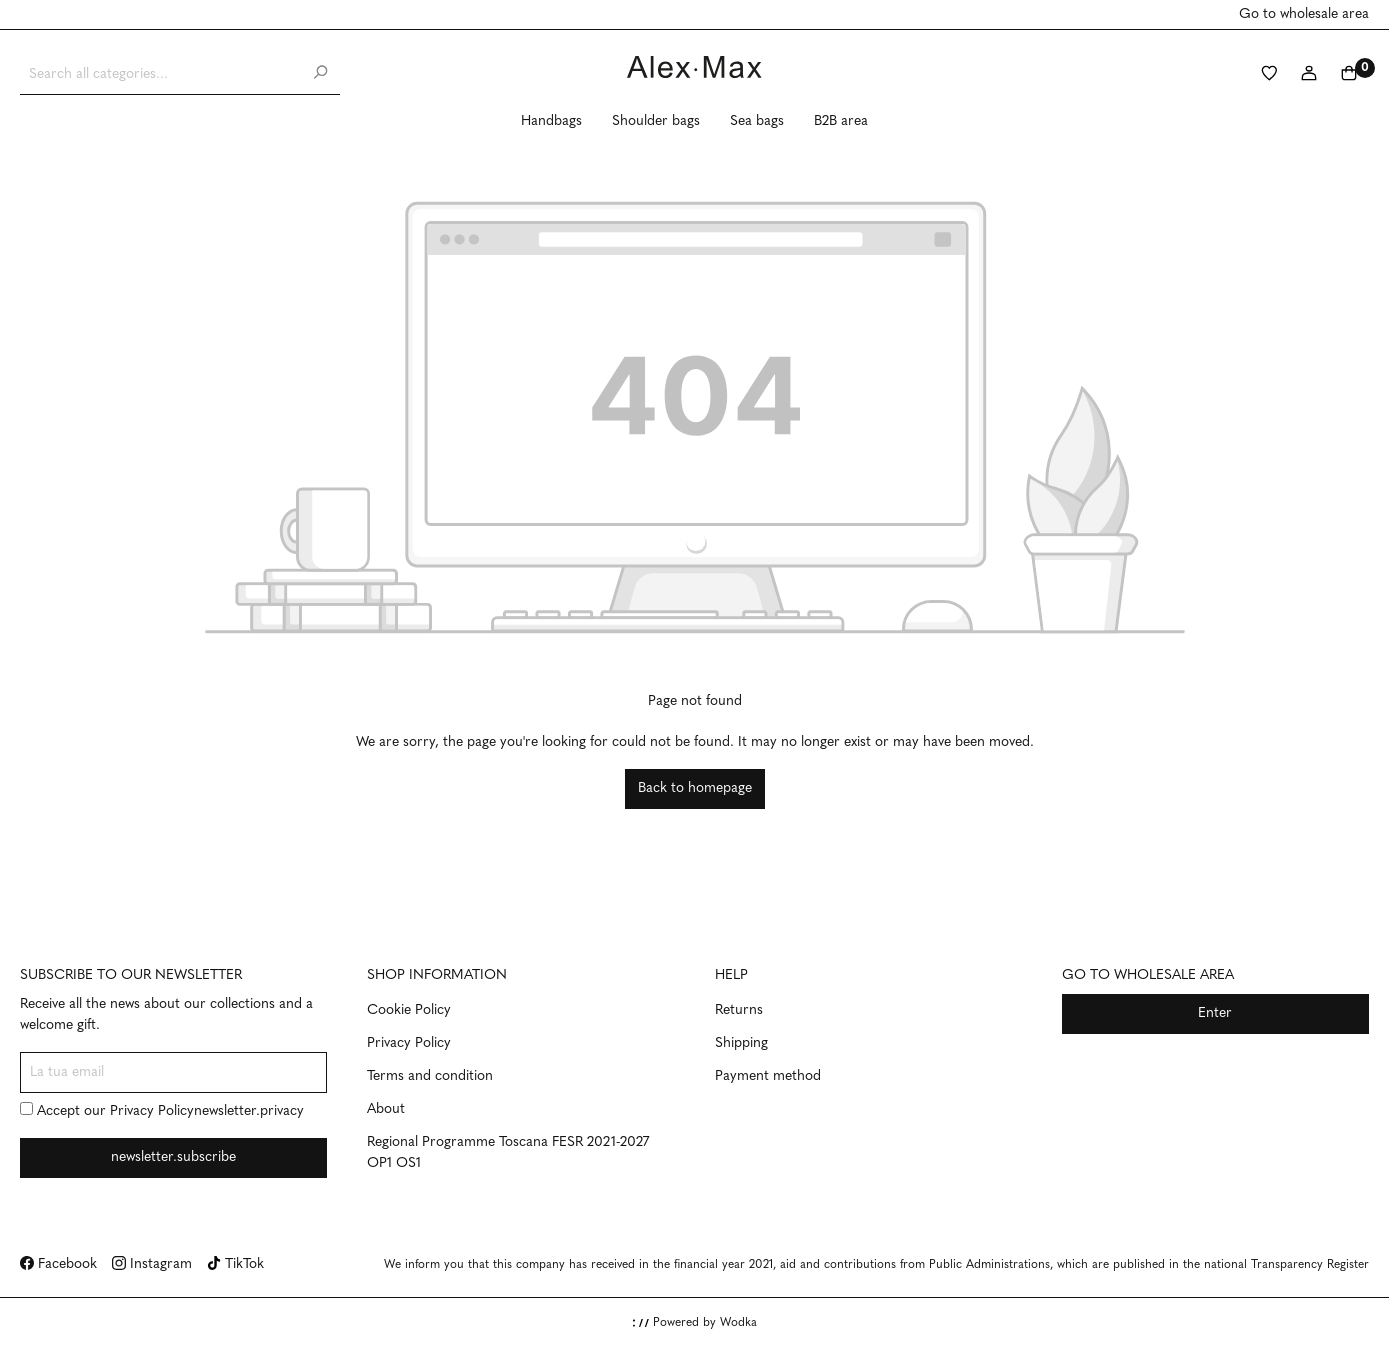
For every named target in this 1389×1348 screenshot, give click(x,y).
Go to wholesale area (1304, 14)
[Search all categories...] (160, 74)
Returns (739, 1010)
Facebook (58, 1264)
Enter (1215, 1013)
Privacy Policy (152, 1111)
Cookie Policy (409, 1010)
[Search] (320, 74)
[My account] (1309, 75)
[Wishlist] (1269, 75)
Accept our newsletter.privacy (162, 1110)
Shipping (741, 1043)
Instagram (152, 1264)
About (386, 1109)
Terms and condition (430, 1076)
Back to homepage (695, 788)
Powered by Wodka (695, 1323)
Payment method (768, 1076)
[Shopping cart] (1349, 75)
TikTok (235, 1264)
